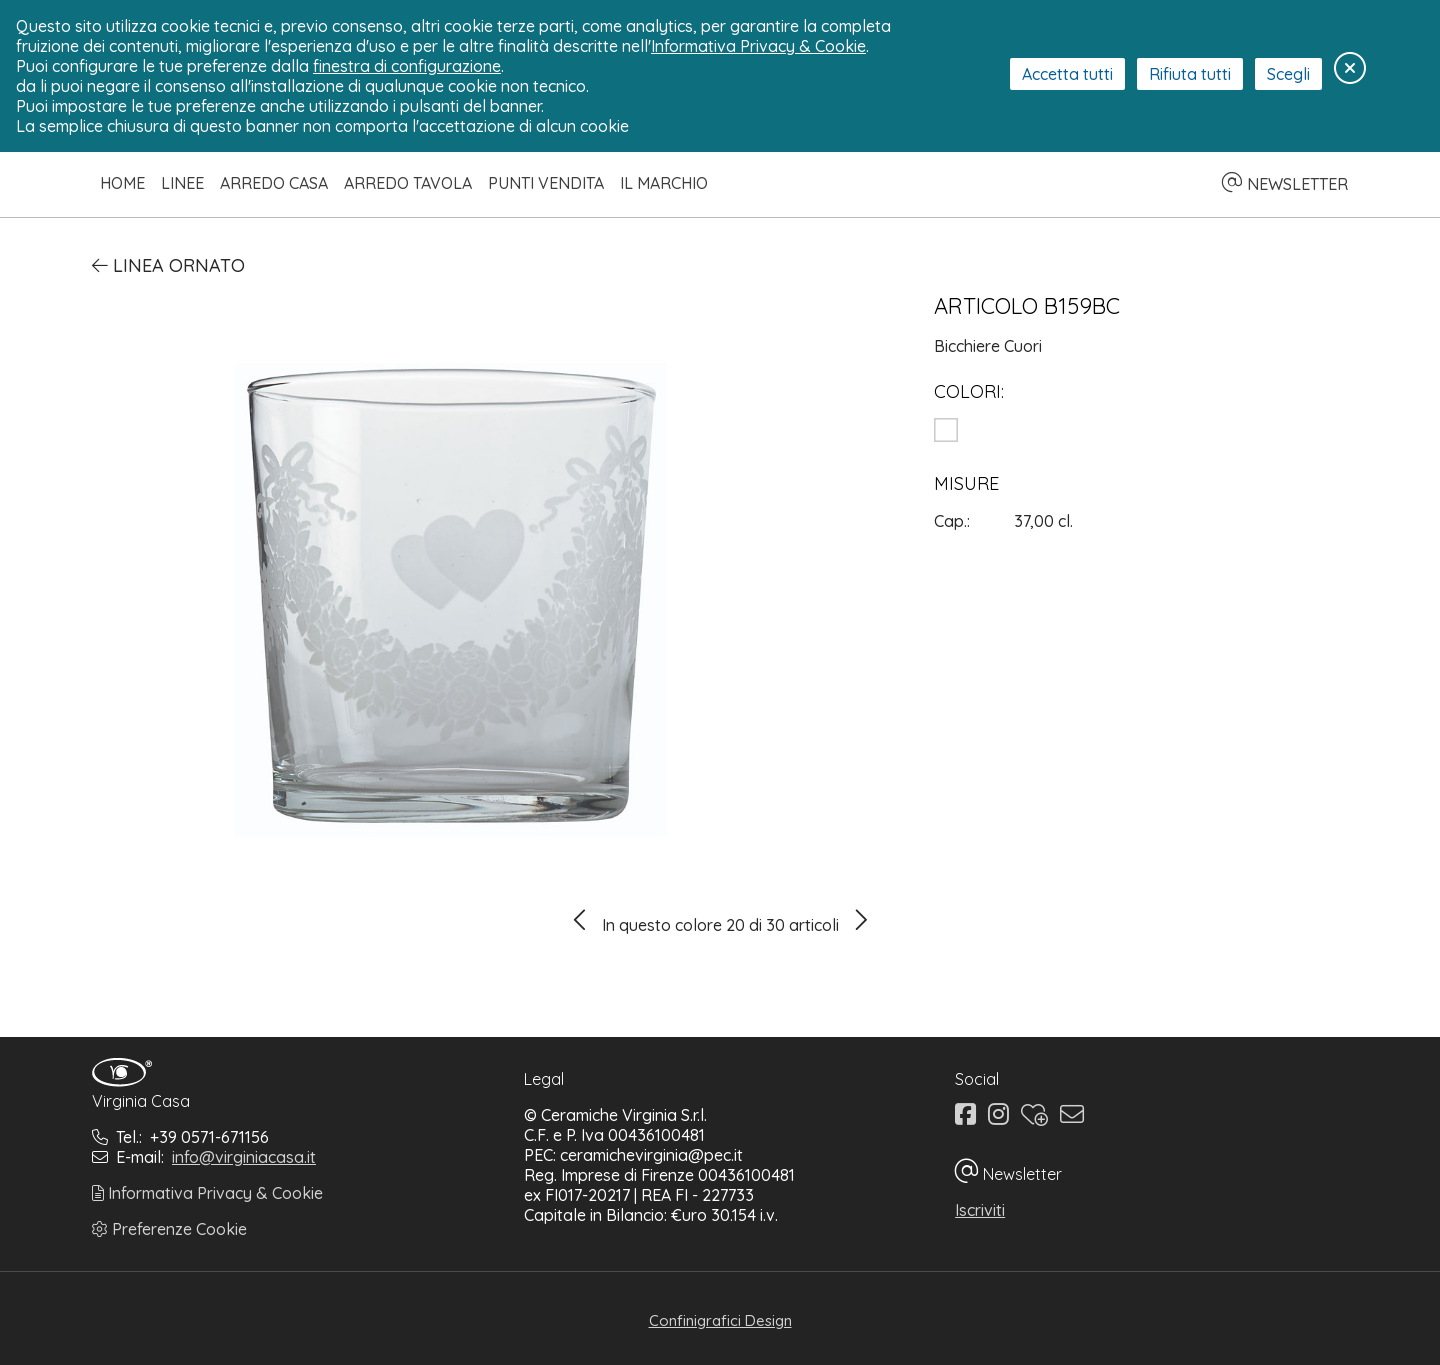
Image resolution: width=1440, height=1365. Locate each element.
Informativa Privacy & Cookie (207, 1193)
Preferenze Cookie (169, 1229)
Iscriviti (980, 1210)
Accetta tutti (1067, 74)
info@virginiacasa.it (244, 1157)
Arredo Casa (274, 183)
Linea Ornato (168, 265)
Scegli (1288, 74)
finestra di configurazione (407, 66)
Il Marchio (664, 183)
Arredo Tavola (408, 183)
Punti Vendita (546, 183)
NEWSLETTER (1285, 184)
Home (122, 183)
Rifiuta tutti (1190, 74)
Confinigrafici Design (720, 1320)
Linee (182, 183)
